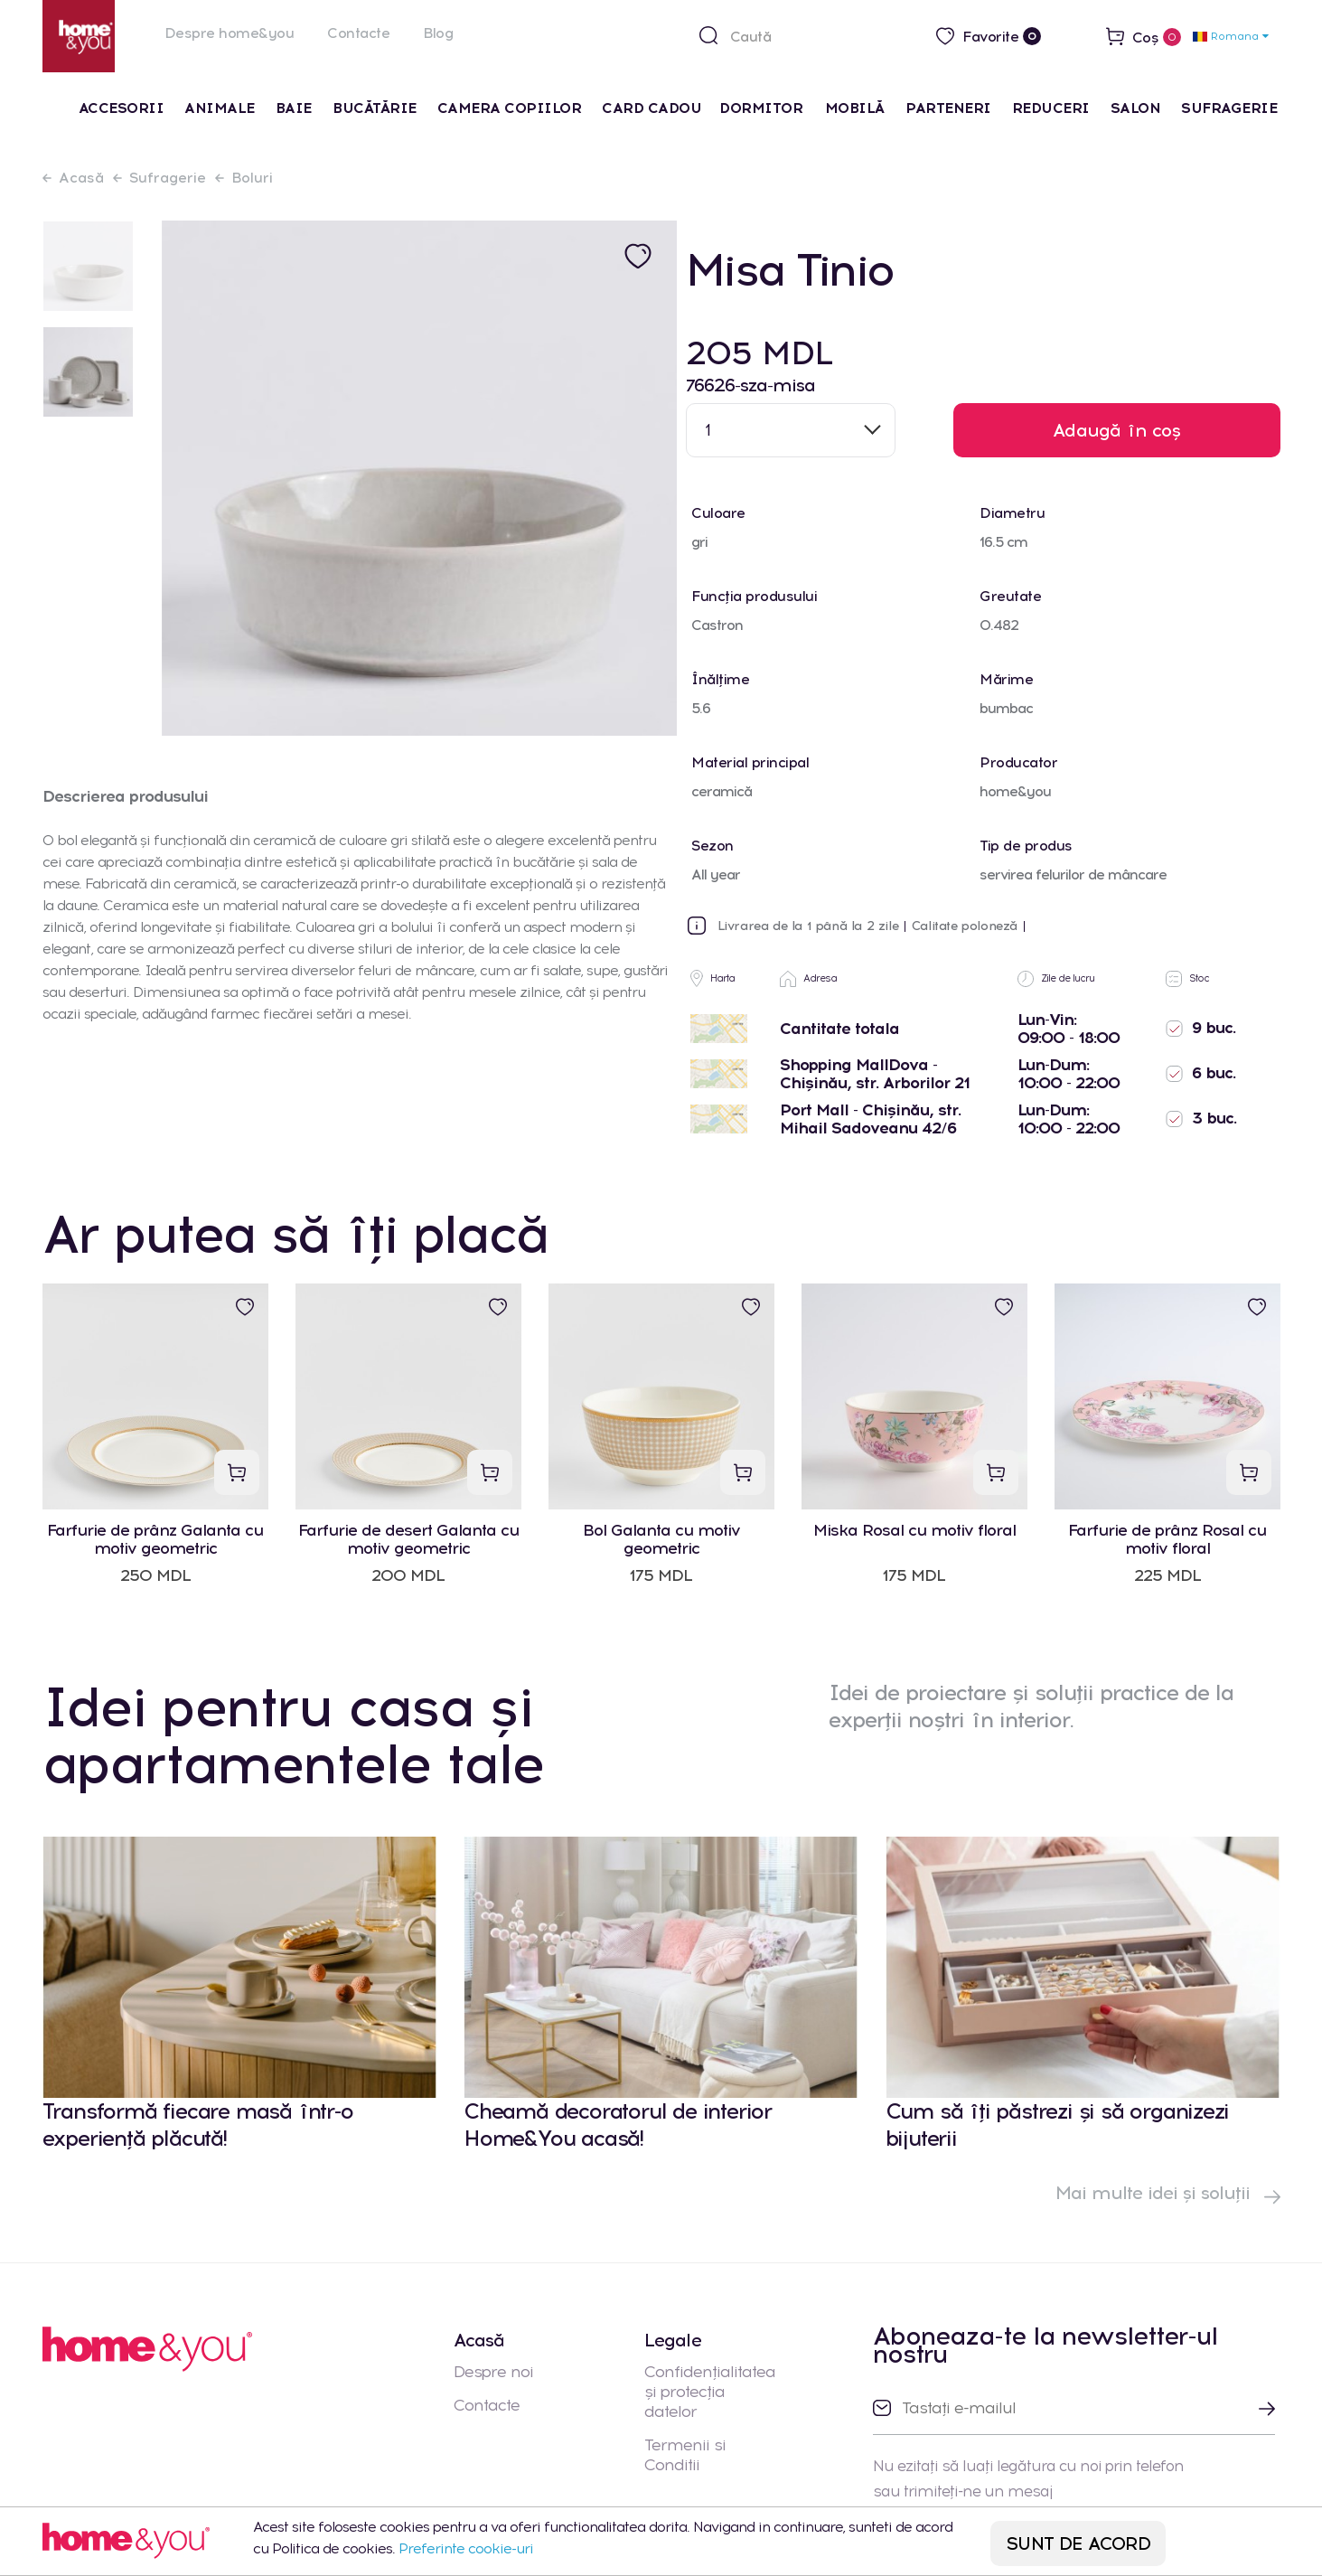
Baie (294, 108)
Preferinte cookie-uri (465, 2548)
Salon (1136, 108)
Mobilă (855, 108)
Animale (219, 108)
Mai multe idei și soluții (1167, 2193)
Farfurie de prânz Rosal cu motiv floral (1167, 1539)
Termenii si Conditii (685, 2455)
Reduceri (1051, 108)
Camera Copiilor (509, 108)
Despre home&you (229, 33)
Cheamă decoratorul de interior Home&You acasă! (618, 2124)
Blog (438, 33)
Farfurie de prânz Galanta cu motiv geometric (155, 1539)
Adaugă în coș (1116, 430)
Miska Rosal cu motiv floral (914, 1530)
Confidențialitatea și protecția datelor (709, 2391)
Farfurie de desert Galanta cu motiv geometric (408, 1539)
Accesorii (121, 108)
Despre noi (493, 2372)
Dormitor (763, 108)
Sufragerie (1229, 108)
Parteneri (948, 108)
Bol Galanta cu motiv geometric (661, 1539)
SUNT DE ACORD (1078, 2543)
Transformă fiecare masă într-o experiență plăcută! (197, 2124)
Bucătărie (375, 108)
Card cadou (651, 108)
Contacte (358, 33)
